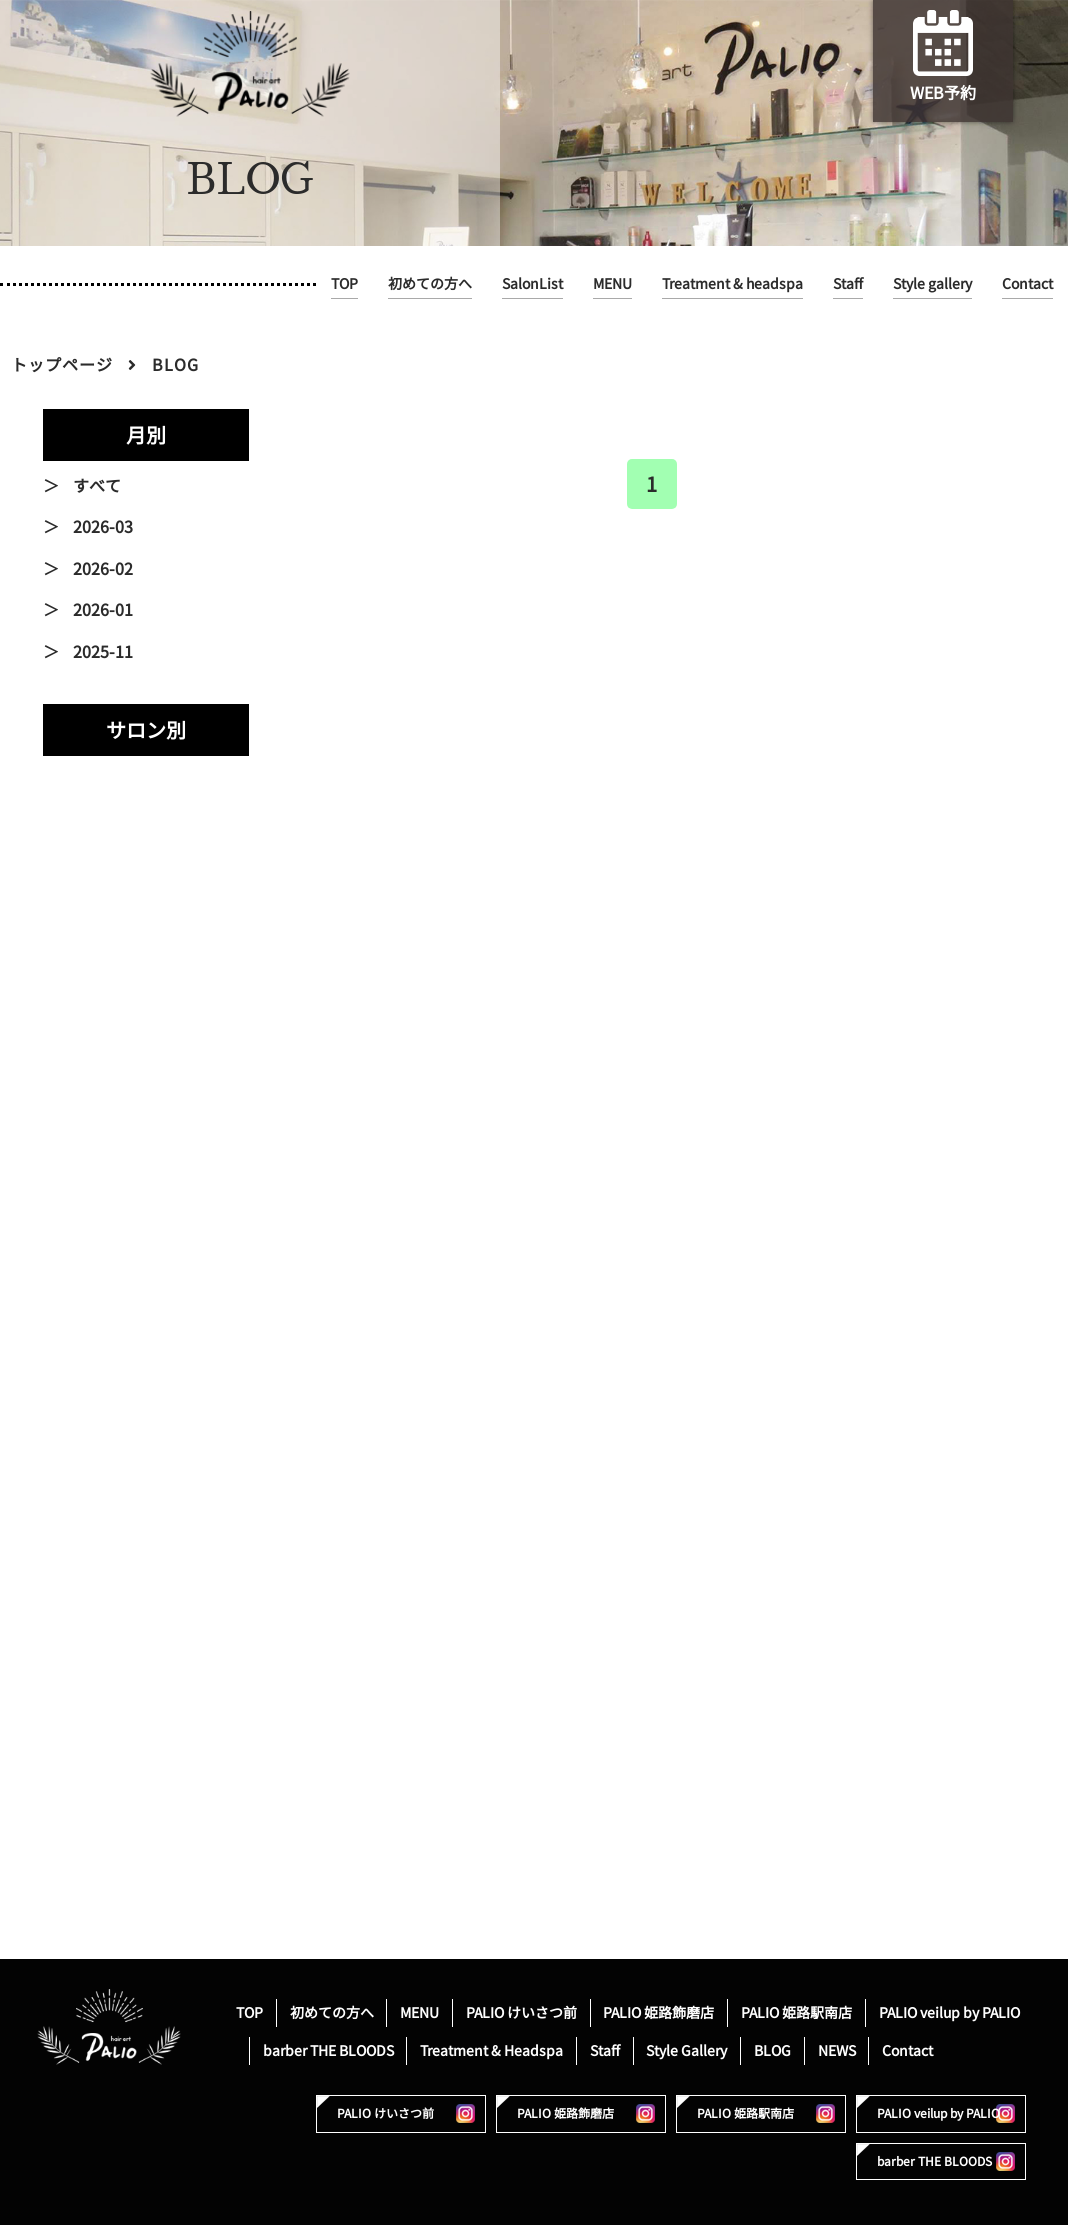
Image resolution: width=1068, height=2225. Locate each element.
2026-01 (103, 610)
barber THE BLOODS (328, 2050)
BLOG (772, 2050)
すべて (97, 486)
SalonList (532, 283)
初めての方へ (430, 283)
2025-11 (103, 652)
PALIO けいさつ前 (521, 2012)
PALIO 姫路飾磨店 (658, 2012)
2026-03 (103, 527)
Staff (848, 283)
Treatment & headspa (732, 283)
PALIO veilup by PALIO (949, 2012)
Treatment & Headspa (491, 2050)
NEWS (837, 2050)
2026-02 (103, 569)
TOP (344, 283)
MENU (612, 283)
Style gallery (932, 283)
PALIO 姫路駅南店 (796, 2012)
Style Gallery (686, 2050)
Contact (1027, 283)
